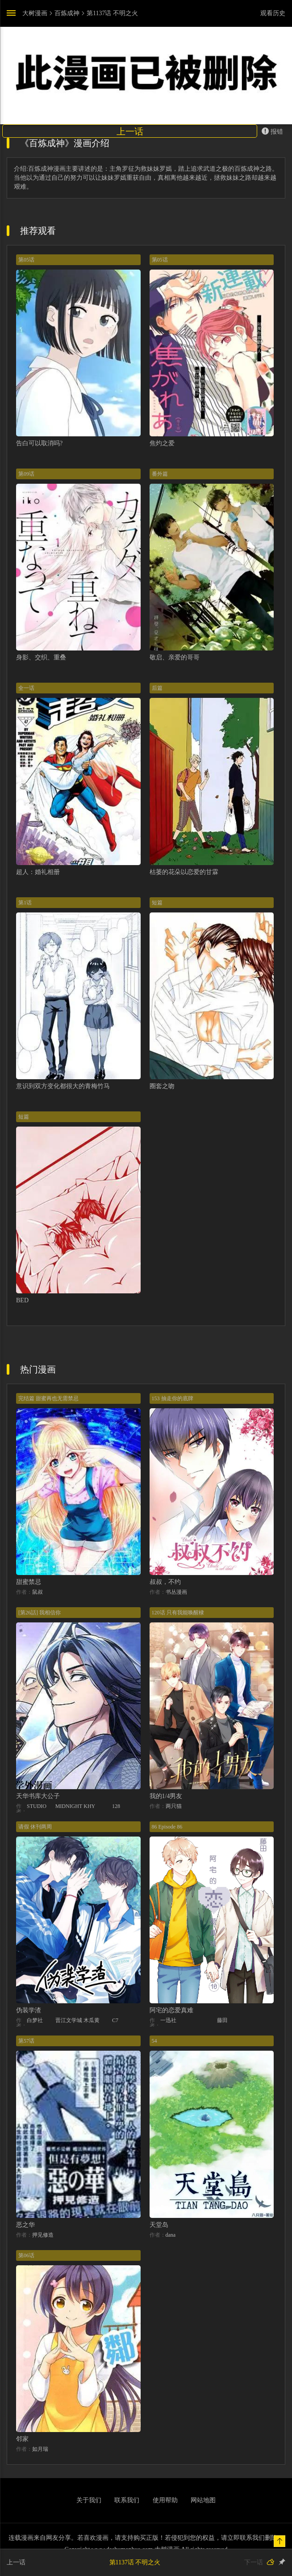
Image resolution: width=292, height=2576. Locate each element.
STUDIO (36, 1806)
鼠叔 (37, 1592)
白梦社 (35, 2020)
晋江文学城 (68, 2020)
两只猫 (174, 1806)
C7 (115, 2020)
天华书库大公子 (38, 1796)
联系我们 (126, 2500)
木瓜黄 (91, 2020)
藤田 (222, 2020)
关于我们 (88, 2500)
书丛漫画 (176, 1592)
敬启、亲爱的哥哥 (175, 657)
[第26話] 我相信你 (39, 1612)
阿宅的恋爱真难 (171, 2010)
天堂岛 (159, 2224)
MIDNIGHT (69, 1806)
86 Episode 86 (167, 1827)
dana (171, 2235)
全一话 (26, 688)
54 (154, 2041)
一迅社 (168, 2020)
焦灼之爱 (162, 443)
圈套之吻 (162, 1086)
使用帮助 (165, 2500)
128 (116, 1806)
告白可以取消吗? (39, 443)
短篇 (157, 902)
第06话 (26, 2255)
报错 (272, 131)
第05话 (26, 260)
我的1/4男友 (166, 1796)
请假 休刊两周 (35, 1827)
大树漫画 (34, 13)
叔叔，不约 (165, 1582)
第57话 (26, 2041)
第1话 (25, 902)
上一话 (130, 131)
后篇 (157, 688)
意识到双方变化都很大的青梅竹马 (63, 1086)
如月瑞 (40, 2449)
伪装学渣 (28, 2010)
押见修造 (43, 2235)
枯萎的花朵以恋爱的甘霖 (184, 872)
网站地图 (203, 2500)
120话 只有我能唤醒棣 (178, 1612)
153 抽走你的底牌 (172, 1398)
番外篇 (160, 474)
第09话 (26, 474)
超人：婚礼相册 (38, 872)
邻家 (22, 2439)
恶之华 (25, 2224)
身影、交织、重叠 (41, 657)
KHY (89, 1806)
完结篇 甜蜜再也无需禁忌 (48, 1398)
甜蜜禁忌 (28, 1582)
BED (22, 1300)
